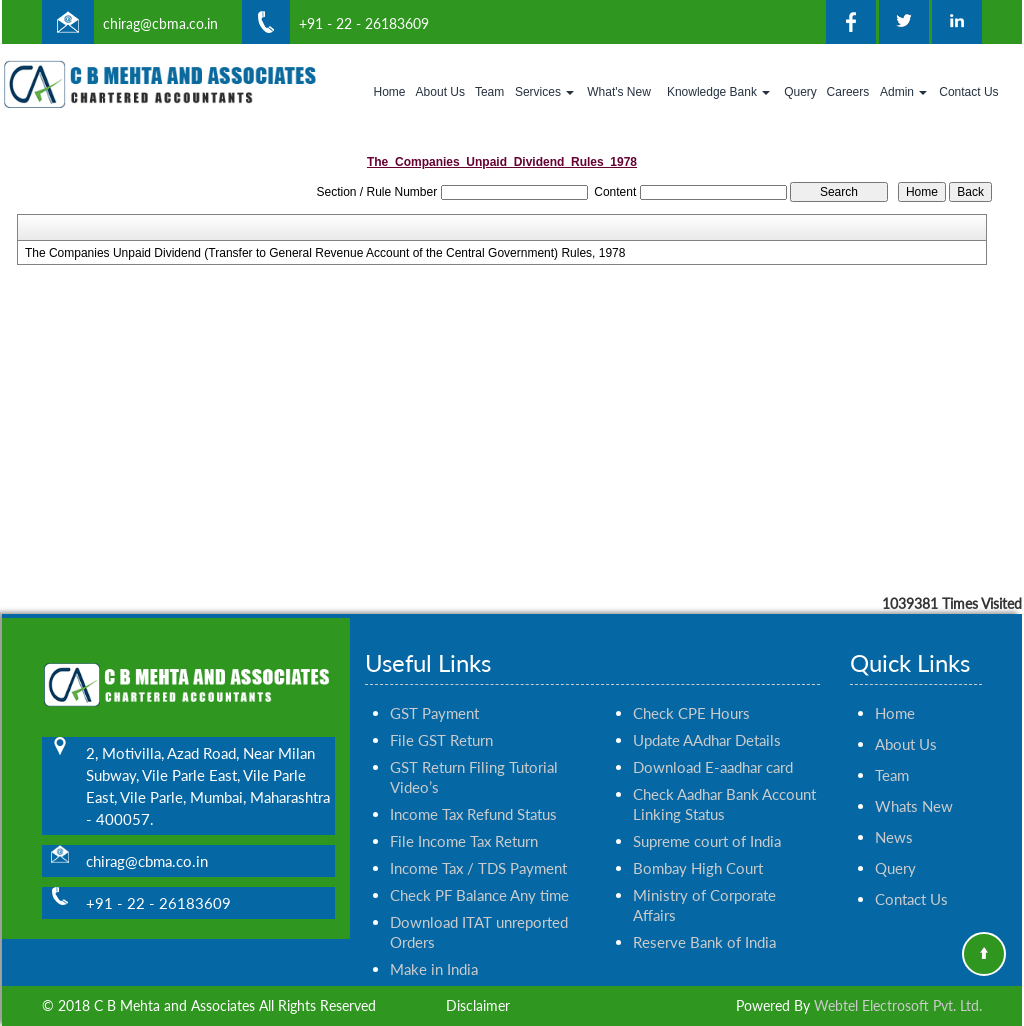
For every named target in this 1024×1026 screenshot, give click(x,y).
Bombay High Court (698, 845)
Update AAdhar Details (707, 717)
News (894, 814)
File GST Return (441, 717)
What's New (619, 92)
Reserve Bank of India (704, 919)
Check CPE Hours (691, 690)
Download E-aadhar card (713, 744)
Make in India (434, 946)
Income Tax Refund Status (473, 791)
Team (489, 92)
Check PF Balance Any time (479, 872)
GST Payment (434, 690)
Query (800, 92)
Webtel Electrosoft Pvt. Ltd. (898, 1005)
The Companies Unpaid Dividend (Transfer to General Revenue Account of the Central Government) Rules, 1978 (325, 253)
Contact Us (968, 92)
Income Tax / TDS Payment (478, 845)
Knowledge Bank (718, 92)
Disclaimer (478, 1005)
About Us (440, 92)
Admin (903, 92)
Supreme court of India (707, 818)
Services (544, 92)
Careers (848, 92)
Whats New (914, 783)
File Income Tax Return (464, 818)
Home (389, 92)
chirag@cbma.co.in (160, 23)
